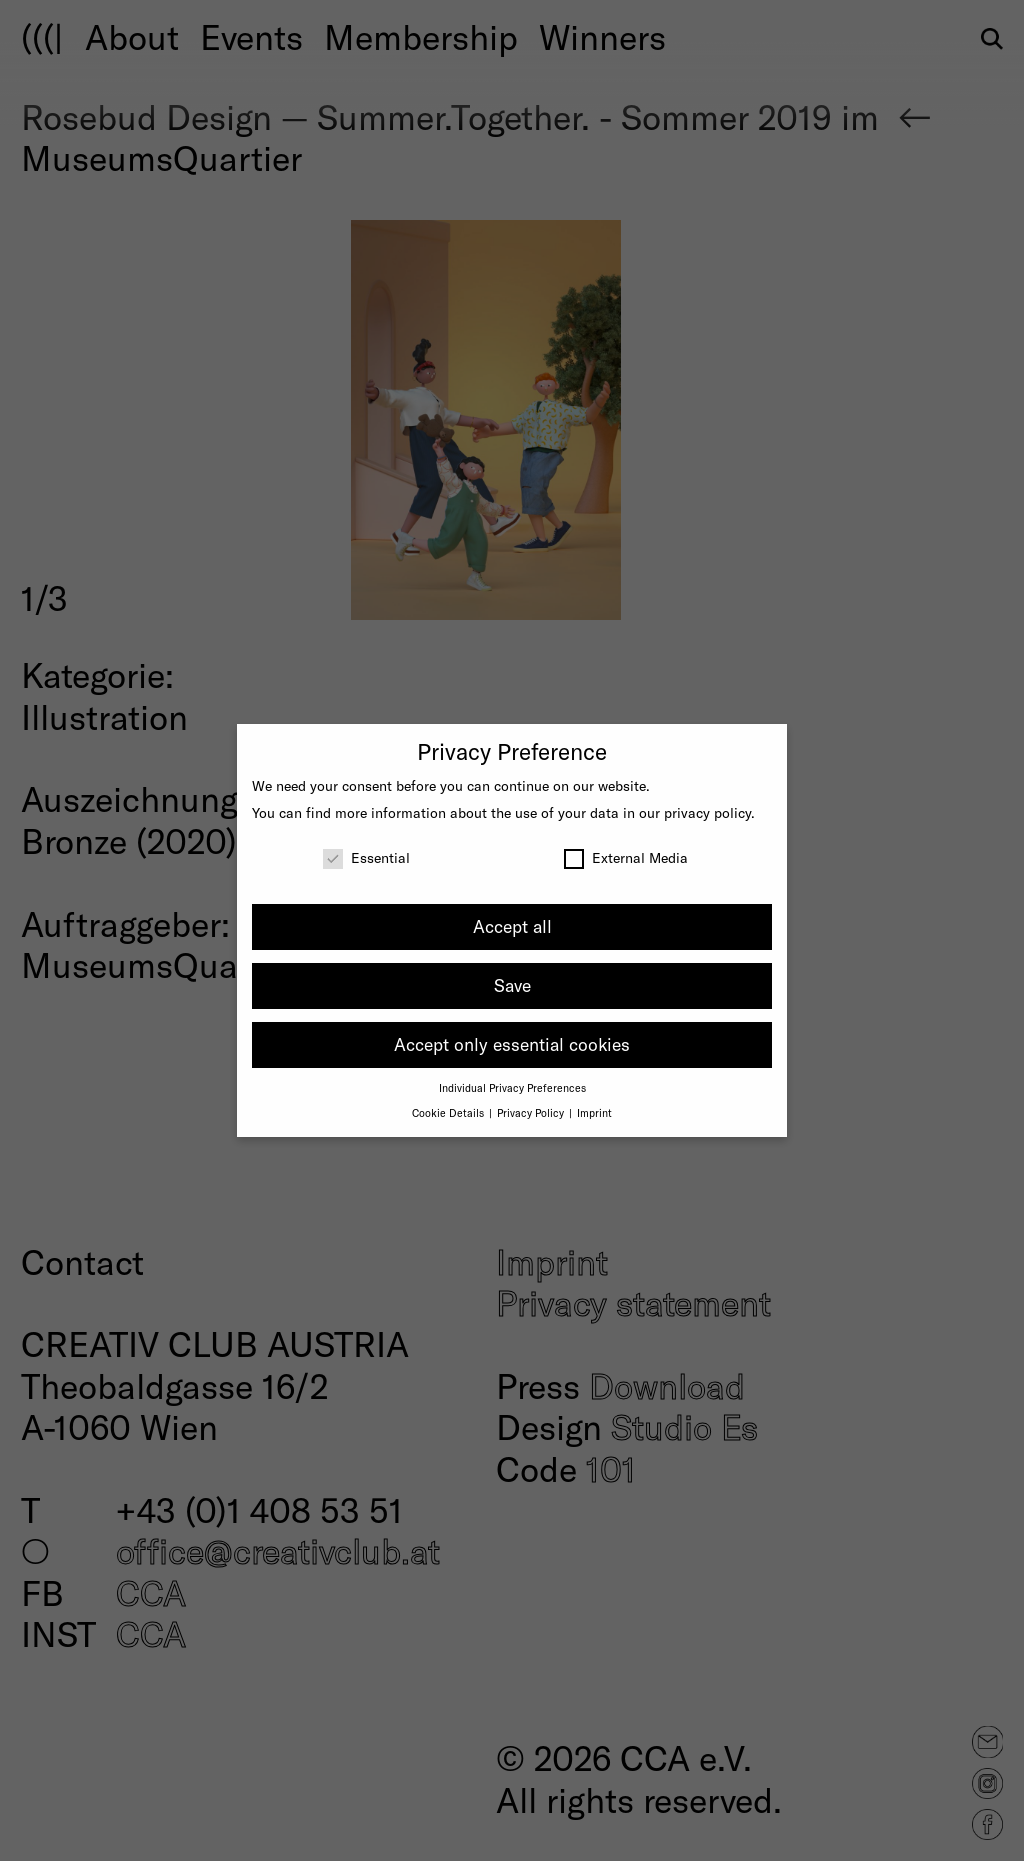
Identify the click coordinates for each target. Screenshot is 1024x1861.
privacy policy (707, 812)
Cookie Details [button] (449, 1112)
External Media (626, 857)
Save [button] (512, 985)
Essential (366, 857)
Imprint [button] (594, 1112)
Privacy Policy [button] (532, 1112)
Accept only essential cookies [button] (512, 1044)
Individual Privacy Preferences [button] (512, 1087)
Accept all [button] (512, 926)
